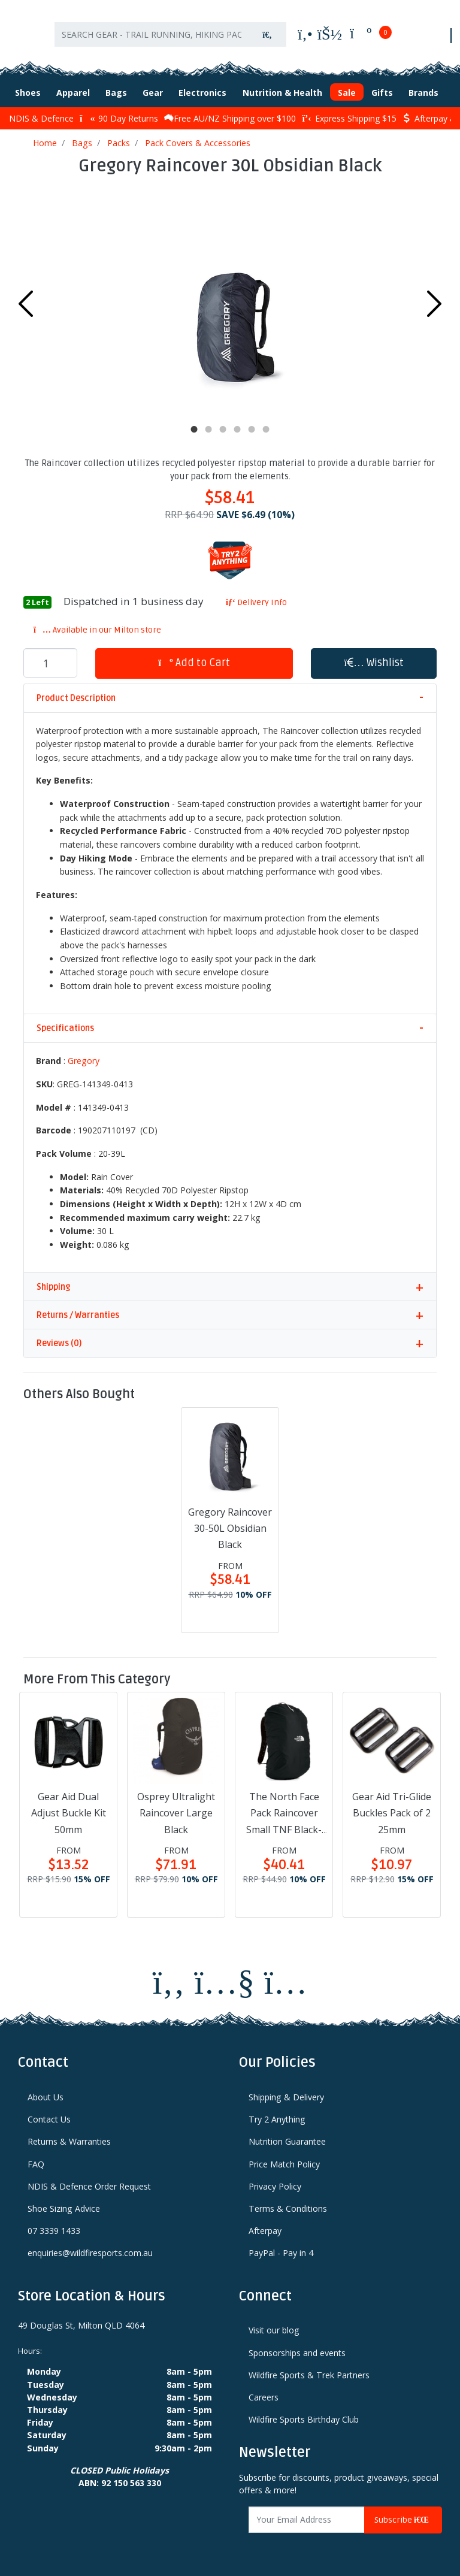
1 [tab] (194, 430)
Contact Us (49, 2118)
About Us (45, 2096)
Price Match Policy (284, 2163)
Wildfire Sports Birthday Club (304, 2419)
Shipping (53, 1287)
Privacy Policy (275, 2185)
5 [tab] (252, 430)
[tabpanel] (230, 301)
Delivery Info (256, 602)
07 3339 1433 (54, 2230)
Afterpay (265, 2230)
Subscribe (403, 2519)
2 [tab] (208, 430)
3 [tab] (223, 430)
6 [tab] (266, 430)
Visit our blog (274, 2330)
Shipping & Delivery (286, 2096)
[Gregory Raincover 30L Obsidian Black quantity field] (50, 663)
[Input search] (152, 34)
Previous (26, 304)
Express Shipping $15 (349, 117)
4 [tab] (237, 430)
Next (434, 304)
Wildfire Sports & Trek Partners (309, 2374)
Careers (264, 2396)
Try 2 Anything (277, 2118)
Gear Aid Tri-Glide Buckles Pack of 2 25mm (391, 1813)
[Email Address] (307, 2519)
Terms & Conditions (288, 2208)
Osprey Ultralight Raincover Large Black (176, 1813)
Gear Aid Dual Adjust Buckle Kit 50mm (68, 1813)
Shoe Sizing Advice (64, 2208)
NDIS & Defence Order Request (89, 2185)
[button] (374, 663)
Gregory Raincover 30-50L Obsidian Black (230, 1527)
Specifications (65, 1028)
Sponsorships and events (297, 2352)
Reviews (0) (59, 1343)
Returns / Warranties (78, 1315)
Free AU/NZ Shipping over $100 (230, 117)
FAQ (36, 2163)
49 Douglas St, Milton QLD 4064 (81, 2325)
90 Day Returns (119, 117)
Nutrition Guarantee (287, 2141)
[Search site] (267, 34)
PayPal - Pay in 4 (281, 2252)
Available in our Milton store (97, 629)
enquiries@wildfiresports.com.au (90, 2252)
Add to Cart (194, 662)
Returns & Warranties (69, 2141)
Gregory (83, 1060)
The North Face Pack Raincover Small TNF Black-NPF (284, 1814)
